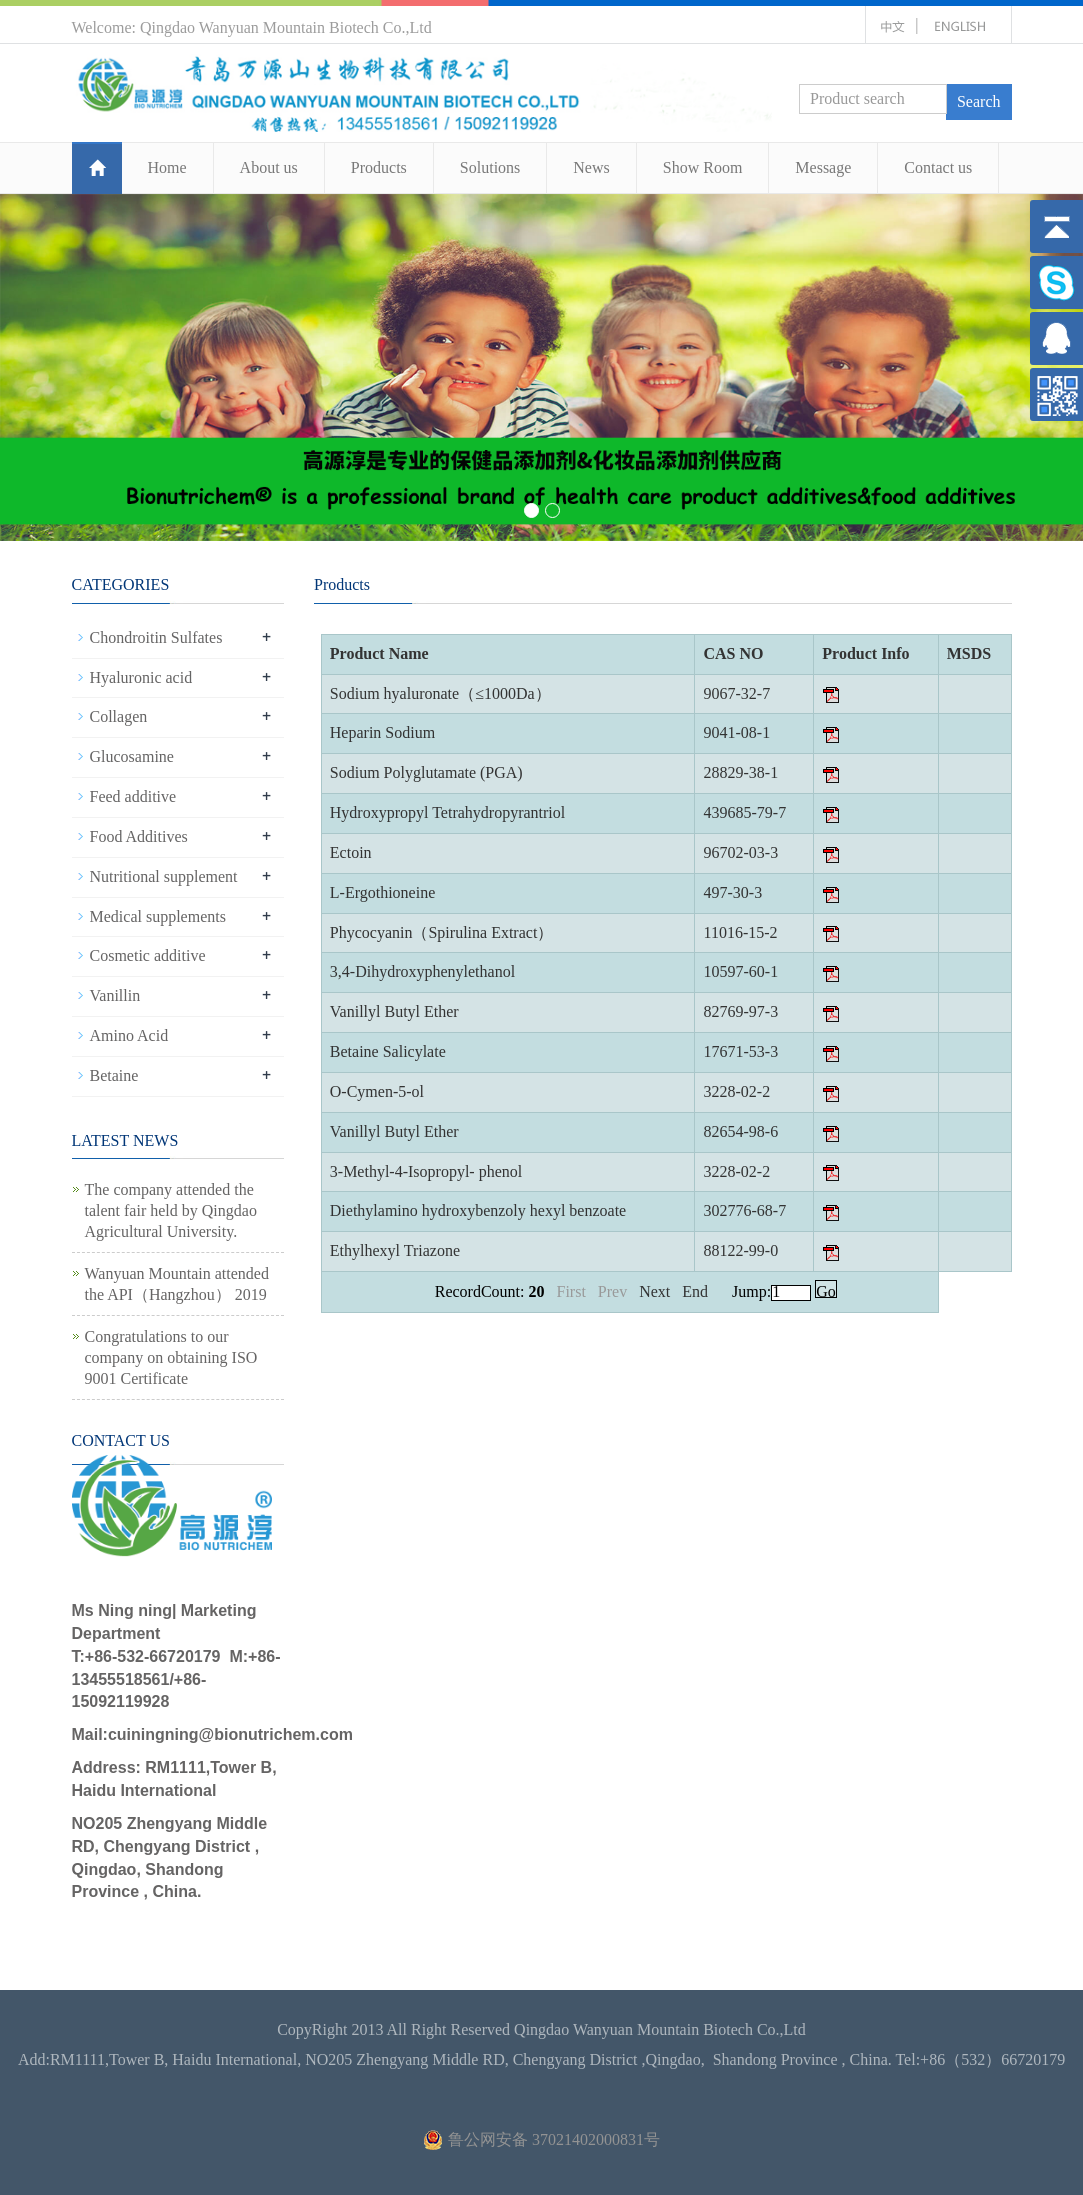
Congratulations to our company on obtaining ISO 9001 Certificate (171, 1357)
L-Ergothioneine (382, 892)
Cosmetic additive (148, 955)
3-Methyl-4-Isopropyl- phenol (426, 1171)
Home (167, 167)
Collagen (119, 716)
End (699, 1291)
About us (269, 167)
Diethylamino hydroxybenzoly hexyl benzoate (478, 1210)
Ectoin (351, 852)
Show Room (703, 167)
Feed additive (133, 796)
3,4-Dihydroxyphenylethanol (422, 971)
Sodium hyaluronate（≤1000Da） (440, 693)
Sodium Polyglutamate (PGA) (426, 772)
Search (979, 101)
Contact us (938, 167)
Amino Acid (129, 1035)
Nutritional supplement (164, 876)
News (591, 167)
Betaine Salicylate (388, 1051)
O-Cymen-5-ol (377, 1091)
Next (656, 1291)
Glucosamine (132, 756)
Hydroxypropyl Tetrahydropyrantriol (447, 812)
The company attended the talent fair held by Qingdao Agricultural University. (171, 1210)
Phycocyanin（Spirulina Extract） (442, 932)
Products (379, 167)
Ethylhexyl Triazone (395, 1250)
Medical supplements (158, 916)
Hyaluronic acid (141, 677)
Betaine (114, 1075)
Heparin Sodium (382, 732)
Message (823, 167)
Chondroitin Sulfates (156, 637)
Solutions (490, 167)
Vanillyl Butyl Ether (394, 1011)
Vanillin (115, 995)
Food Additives (139, 836)
